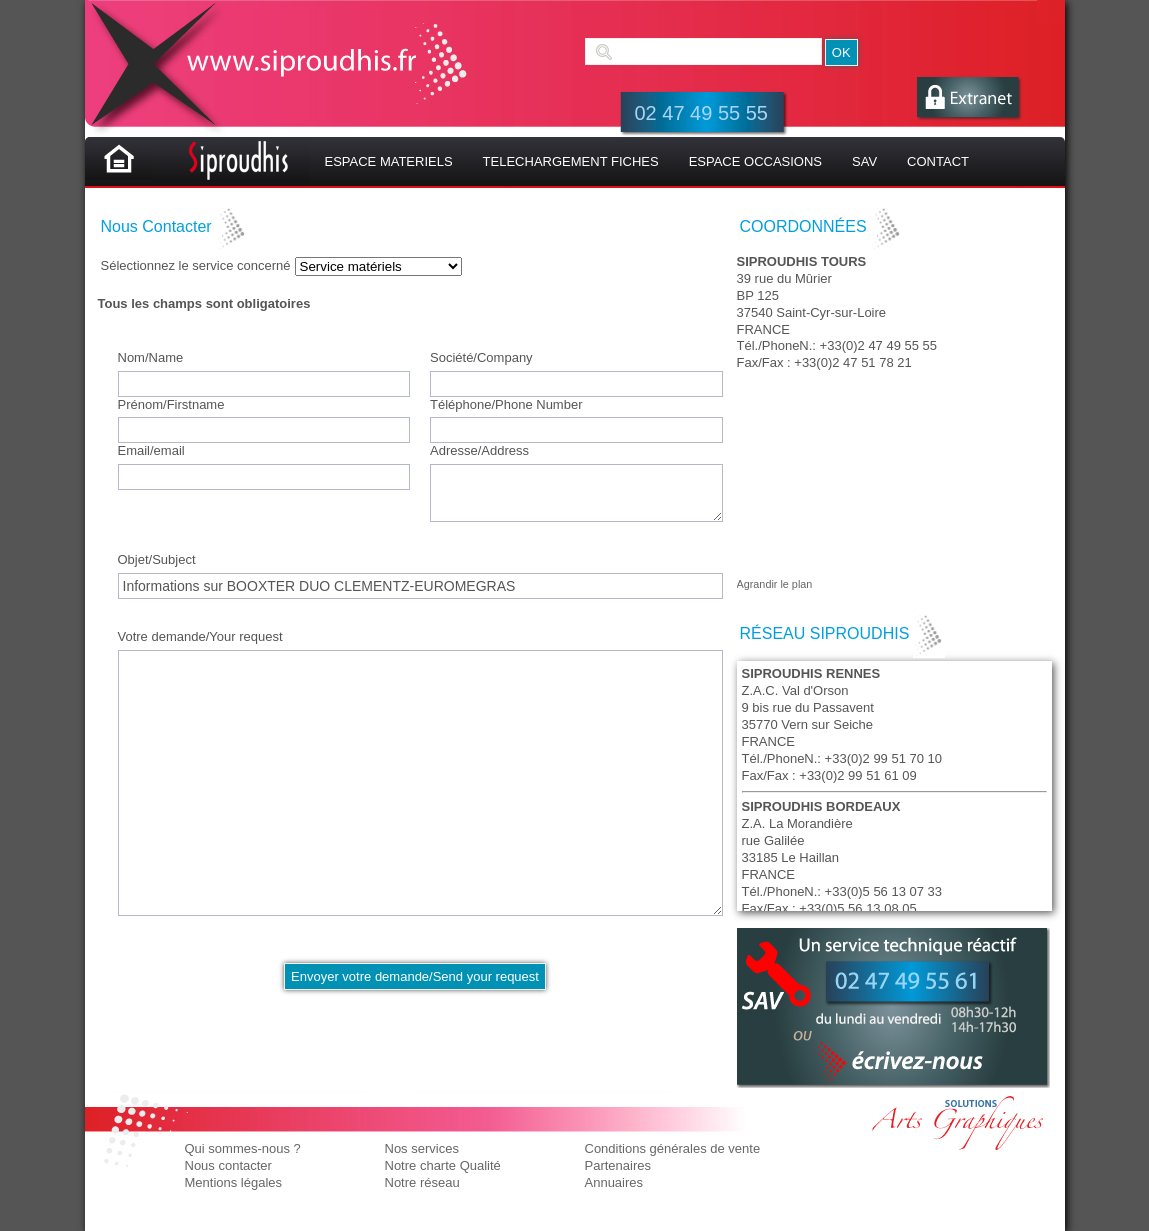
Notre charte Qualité (443, 1165)
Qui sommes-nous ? (243, 1148)
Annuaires (614, 1182)
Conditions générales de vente (673, 1148)
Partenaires (618, 1165)
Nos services (422, 1148)
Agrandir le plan (775, 584)
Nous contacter (228, 1165)
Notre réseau (422, 1182)
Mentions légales (234, 1182)
